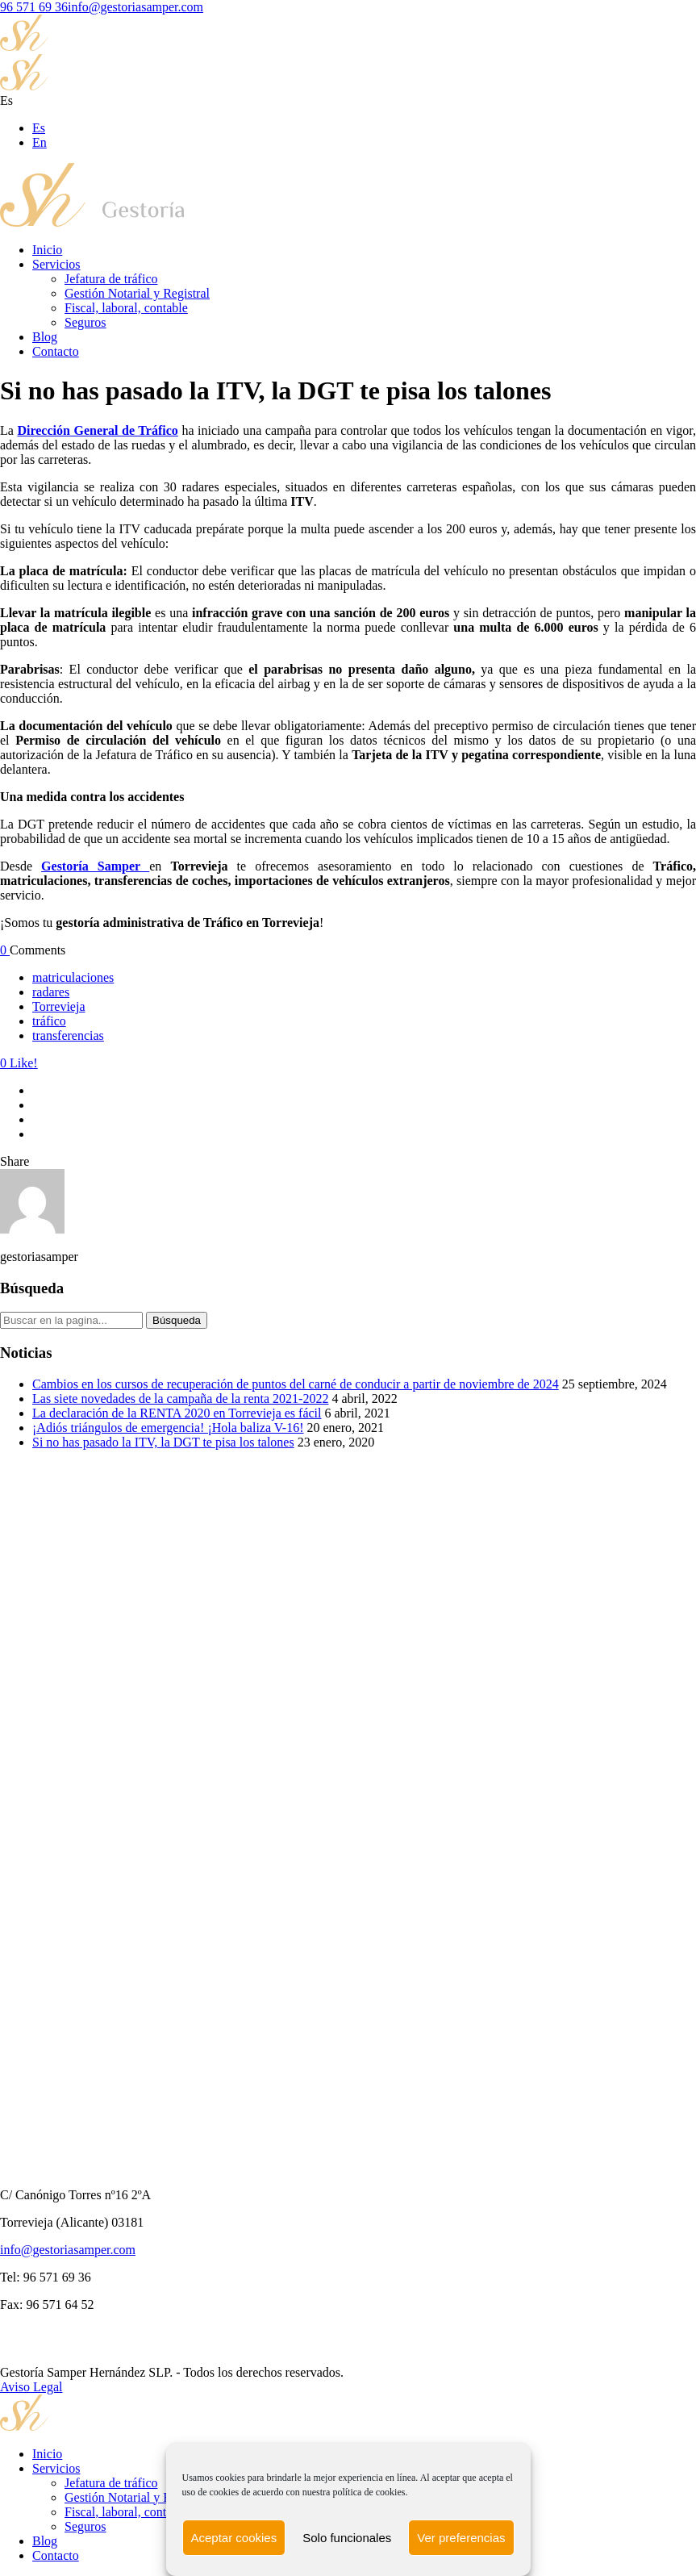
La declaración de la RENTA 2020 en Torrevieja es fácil (176, 1413)
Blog (44, 337)
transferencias (68, 1035)
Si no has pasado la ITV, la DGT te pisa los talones (163, 1442)
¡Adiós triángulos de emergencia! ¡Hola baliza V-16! (168, 1427)
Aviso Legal (31, 2387)
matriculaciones (73, 977)
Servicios (56, 264)
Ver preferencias (461, 2538)
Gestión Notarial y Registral (137, 293)
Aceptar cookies (233, 2538)
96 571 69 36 (34, 7)
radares (50, 992)
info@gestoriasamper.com (135, 7)
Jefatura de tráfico (111, 279)
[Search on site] (71, 1320)
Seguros (85, 322)
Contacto (55, 351)
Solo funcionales (346, 2538)
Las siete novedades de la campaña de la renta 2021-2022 (180, 1398)
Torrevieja (58, 1006)
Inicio (47, 250)
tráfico (49, 1021)
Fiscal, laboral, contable (126, 308)
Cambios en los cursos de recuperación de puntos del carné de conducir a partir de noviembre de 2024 (295, 1384)
